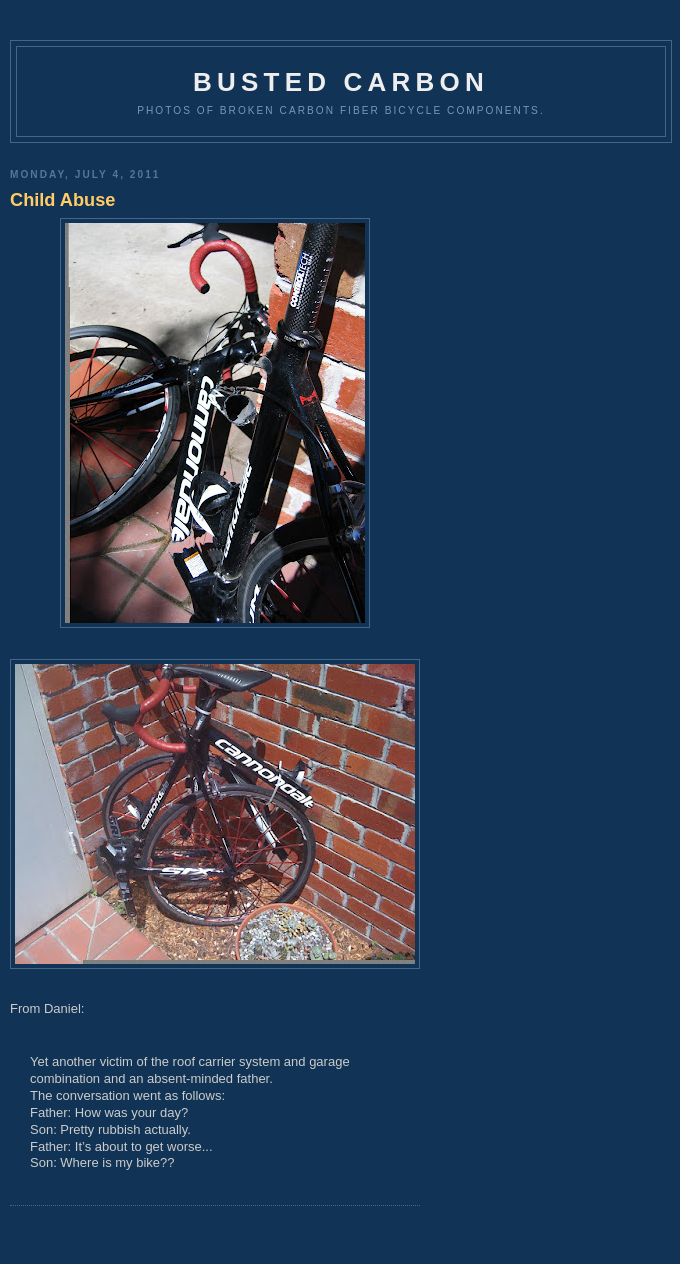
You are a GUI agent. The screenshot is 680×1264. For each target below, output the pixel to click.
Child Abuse (62, 200)
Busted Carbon (341, 82)
